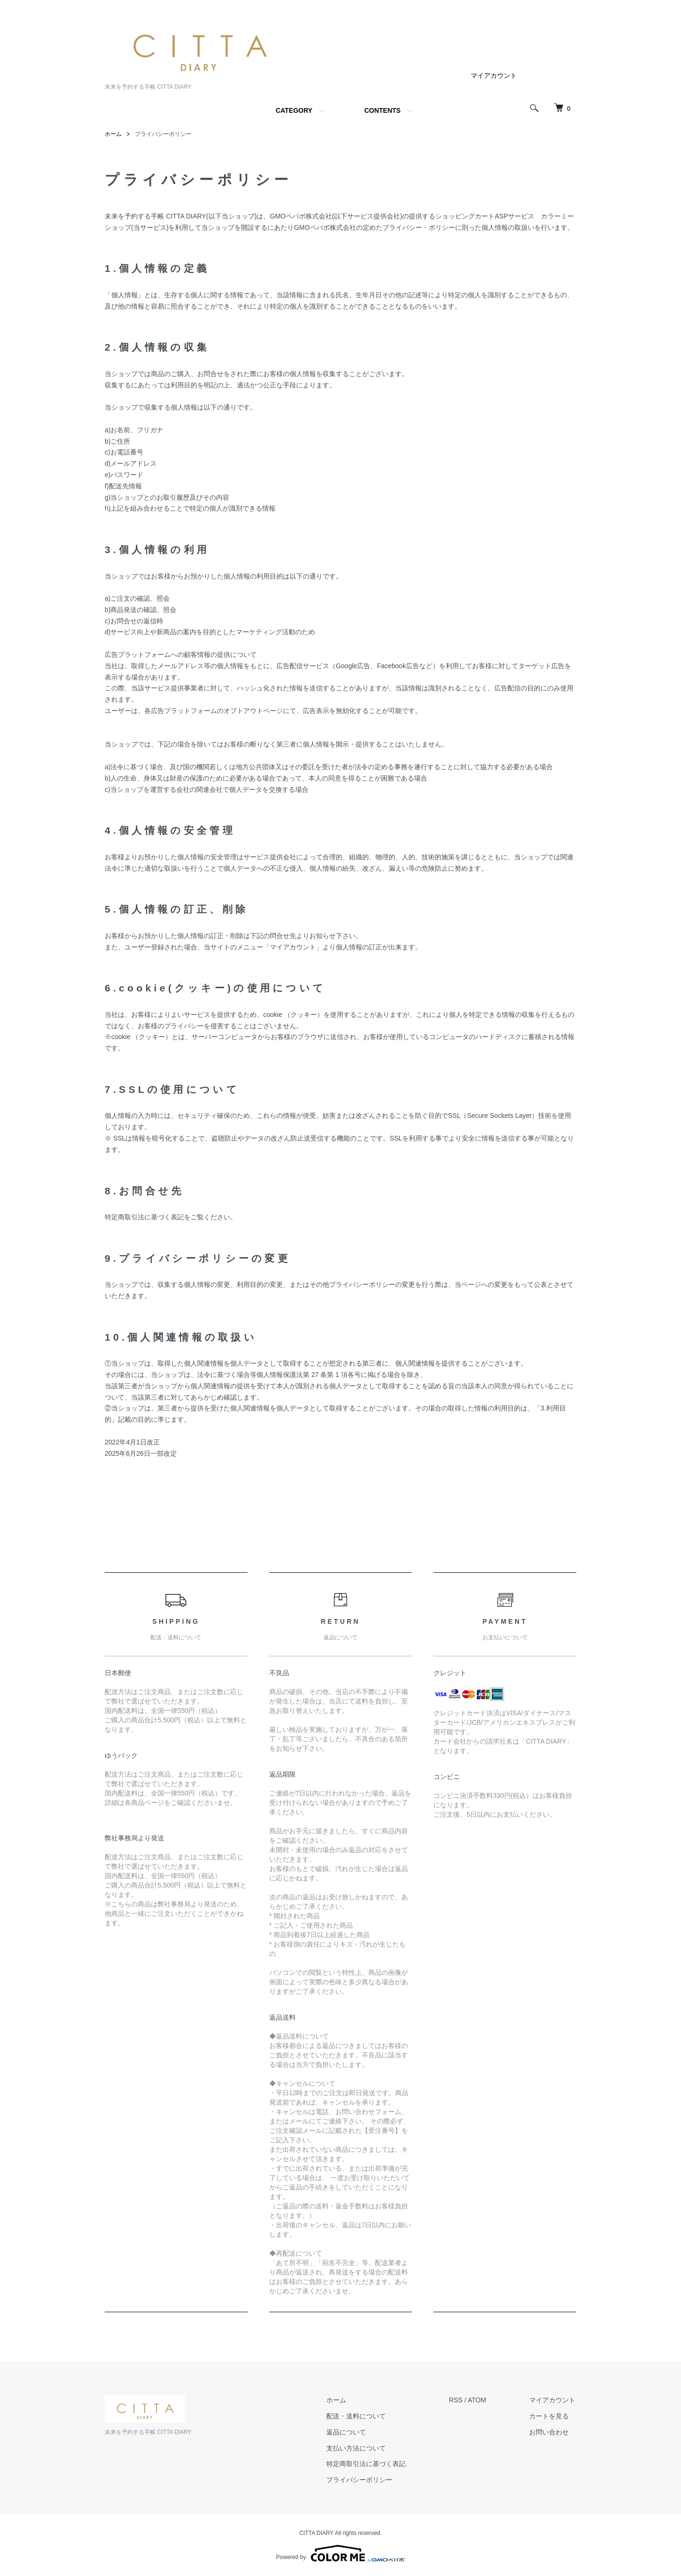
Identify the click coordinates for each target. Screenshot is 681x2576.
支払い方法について (358, 2448)
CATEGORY (294, 110)
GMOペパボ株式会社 (301, 216)
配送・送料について (358, 2416)
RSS (457, 2400)
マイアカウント (494, 75)
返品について (348, 2432)
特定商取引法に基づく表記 (368, 2463)
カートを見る (550, 2416)
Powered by (340, 2553)
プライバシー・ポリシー (418, 227)
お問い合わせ (550, 2432)
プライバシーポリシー (362, 2480)
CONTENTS (382, 110)
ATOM (478, 2400)
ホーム (113, 134)
